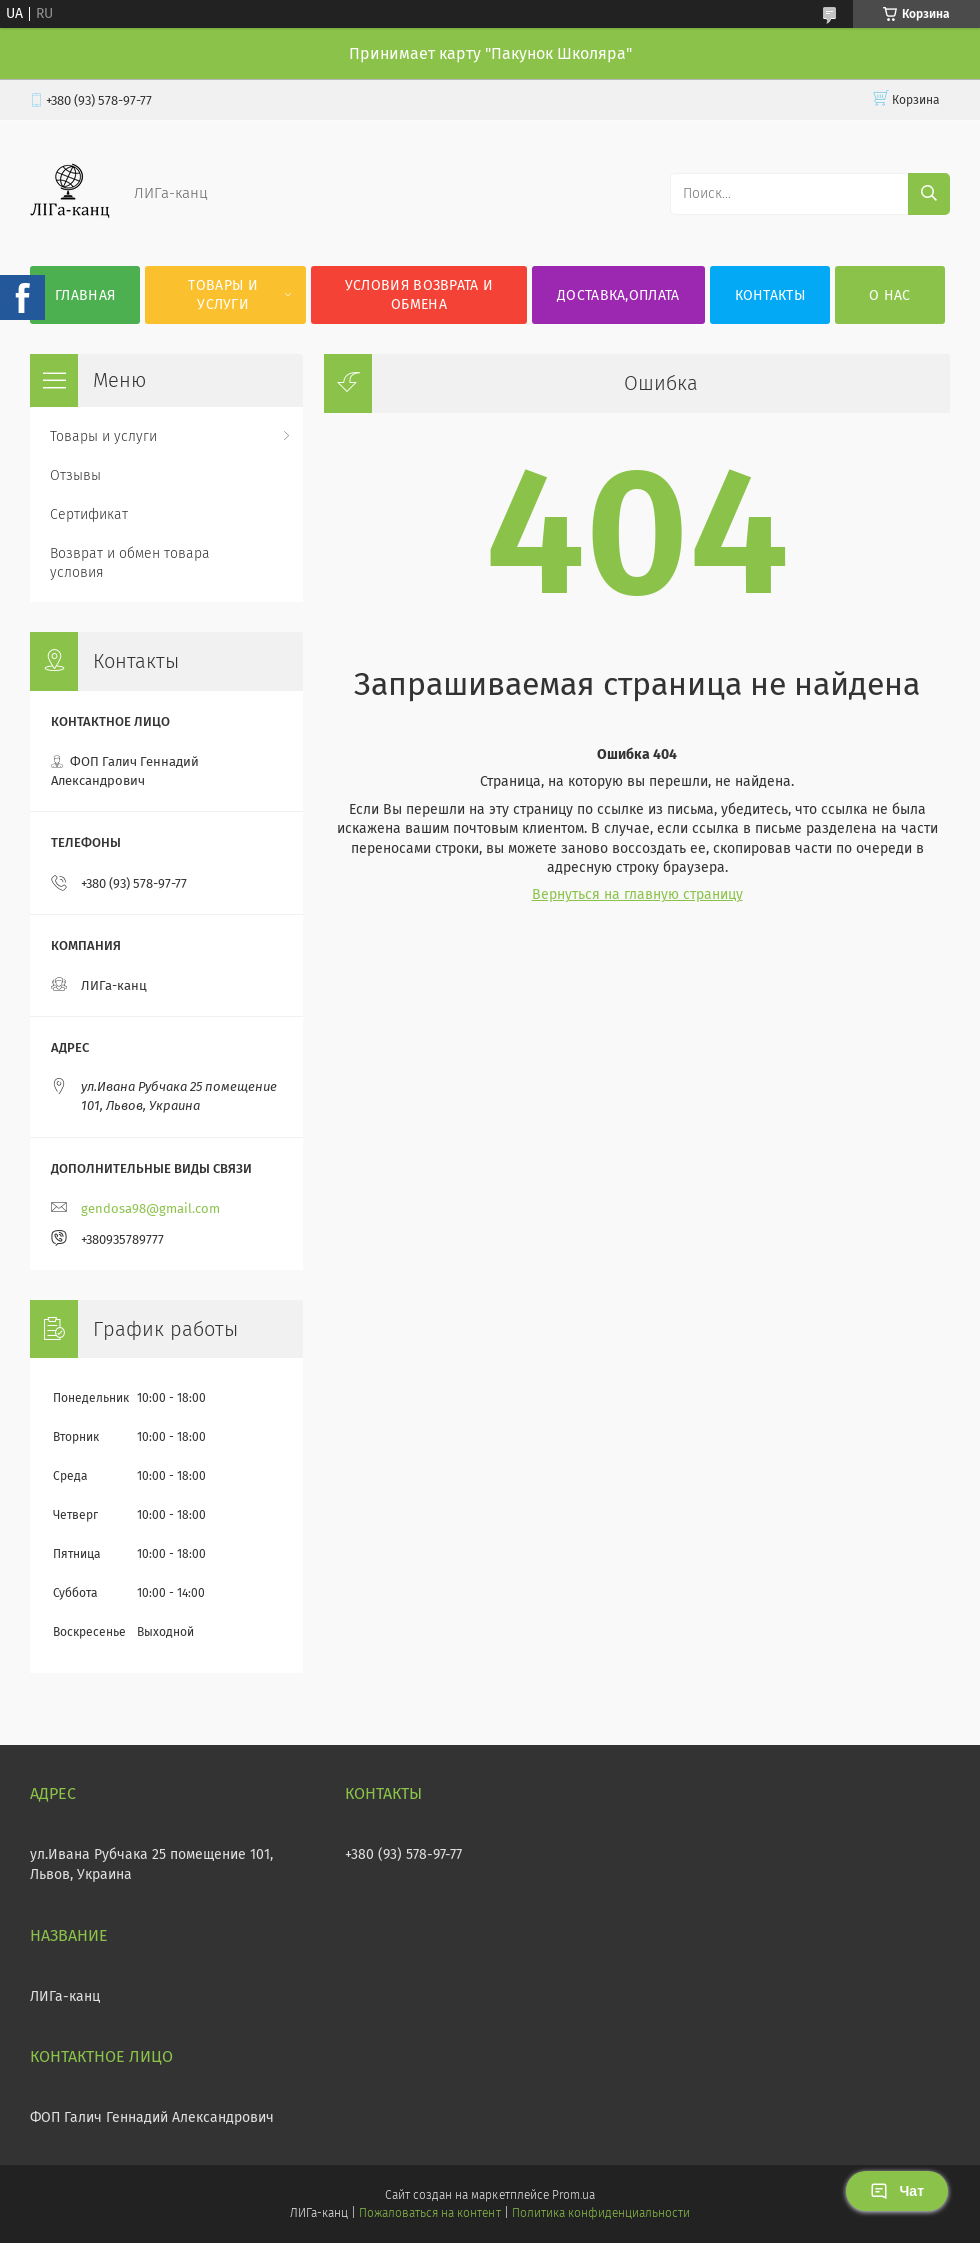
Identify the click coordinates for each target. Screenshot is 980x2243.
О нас (890, 295)
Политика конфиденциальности (601, 2213)
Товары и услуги (222, 295)
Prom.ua (573, 2195)
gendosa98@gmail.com (150, 1208)
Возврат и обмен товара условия (130, 563)
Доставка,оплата (618, 295)
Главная (85, 295)
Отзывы (75, 475)
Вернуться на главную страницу (637, 894)
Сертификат (89, 514)
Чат (897, 2191)
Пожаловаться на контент (429, 2213)
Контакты (770, 295)
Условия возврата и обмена (419, 295)
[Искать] (929, 194)
